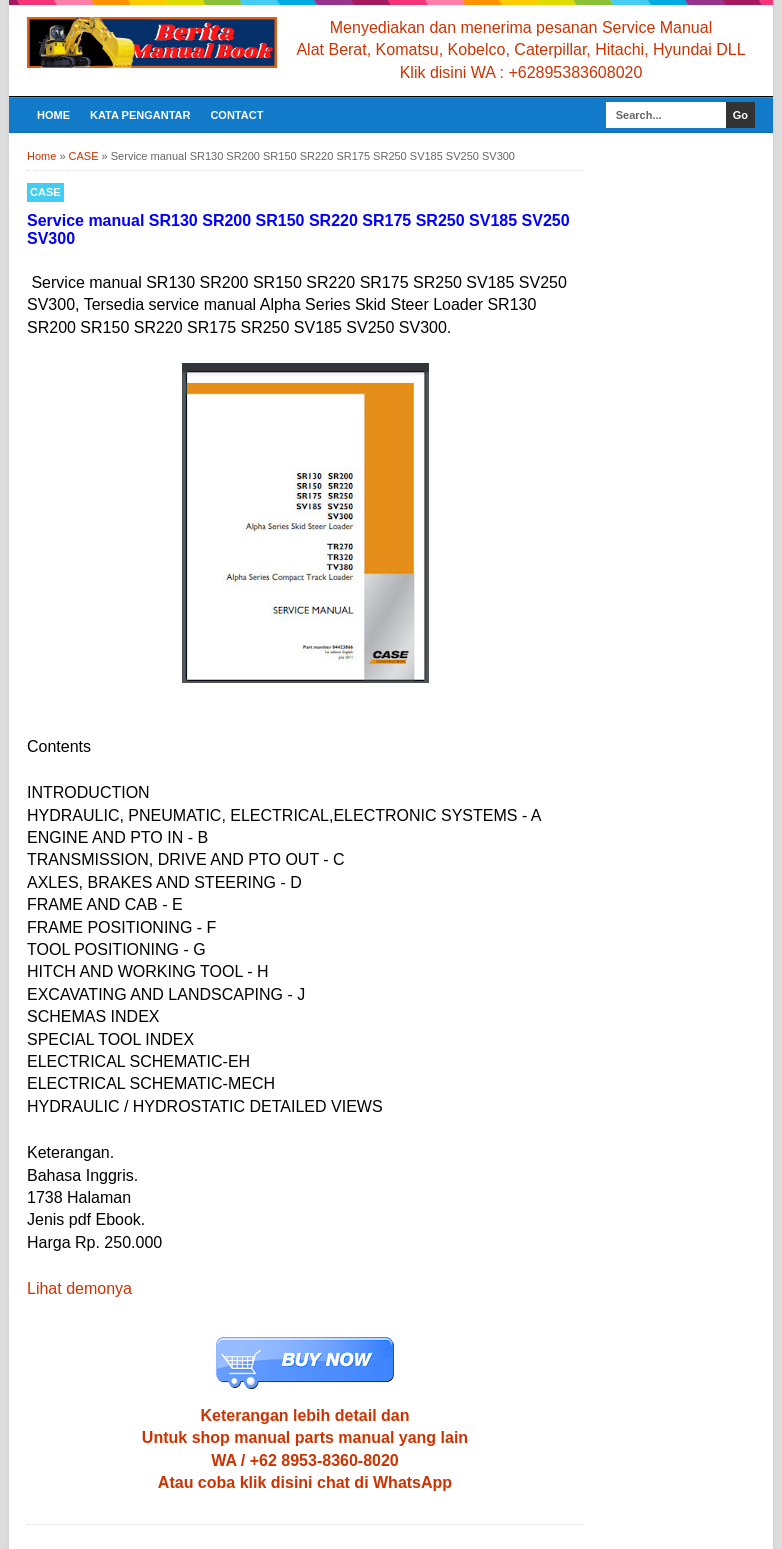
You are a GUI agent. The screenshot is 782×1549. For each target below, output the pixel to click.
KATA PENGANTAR (140, 115)
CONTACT (236, 115)
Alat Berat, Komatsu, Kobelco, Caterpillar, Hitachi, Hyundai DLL (520, 49)
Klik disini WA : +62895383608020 (521, 72)
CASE (45, 192)
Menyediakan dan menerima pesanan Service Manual (521, 27)
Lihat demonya (79, 1288)
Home (53, 115)
